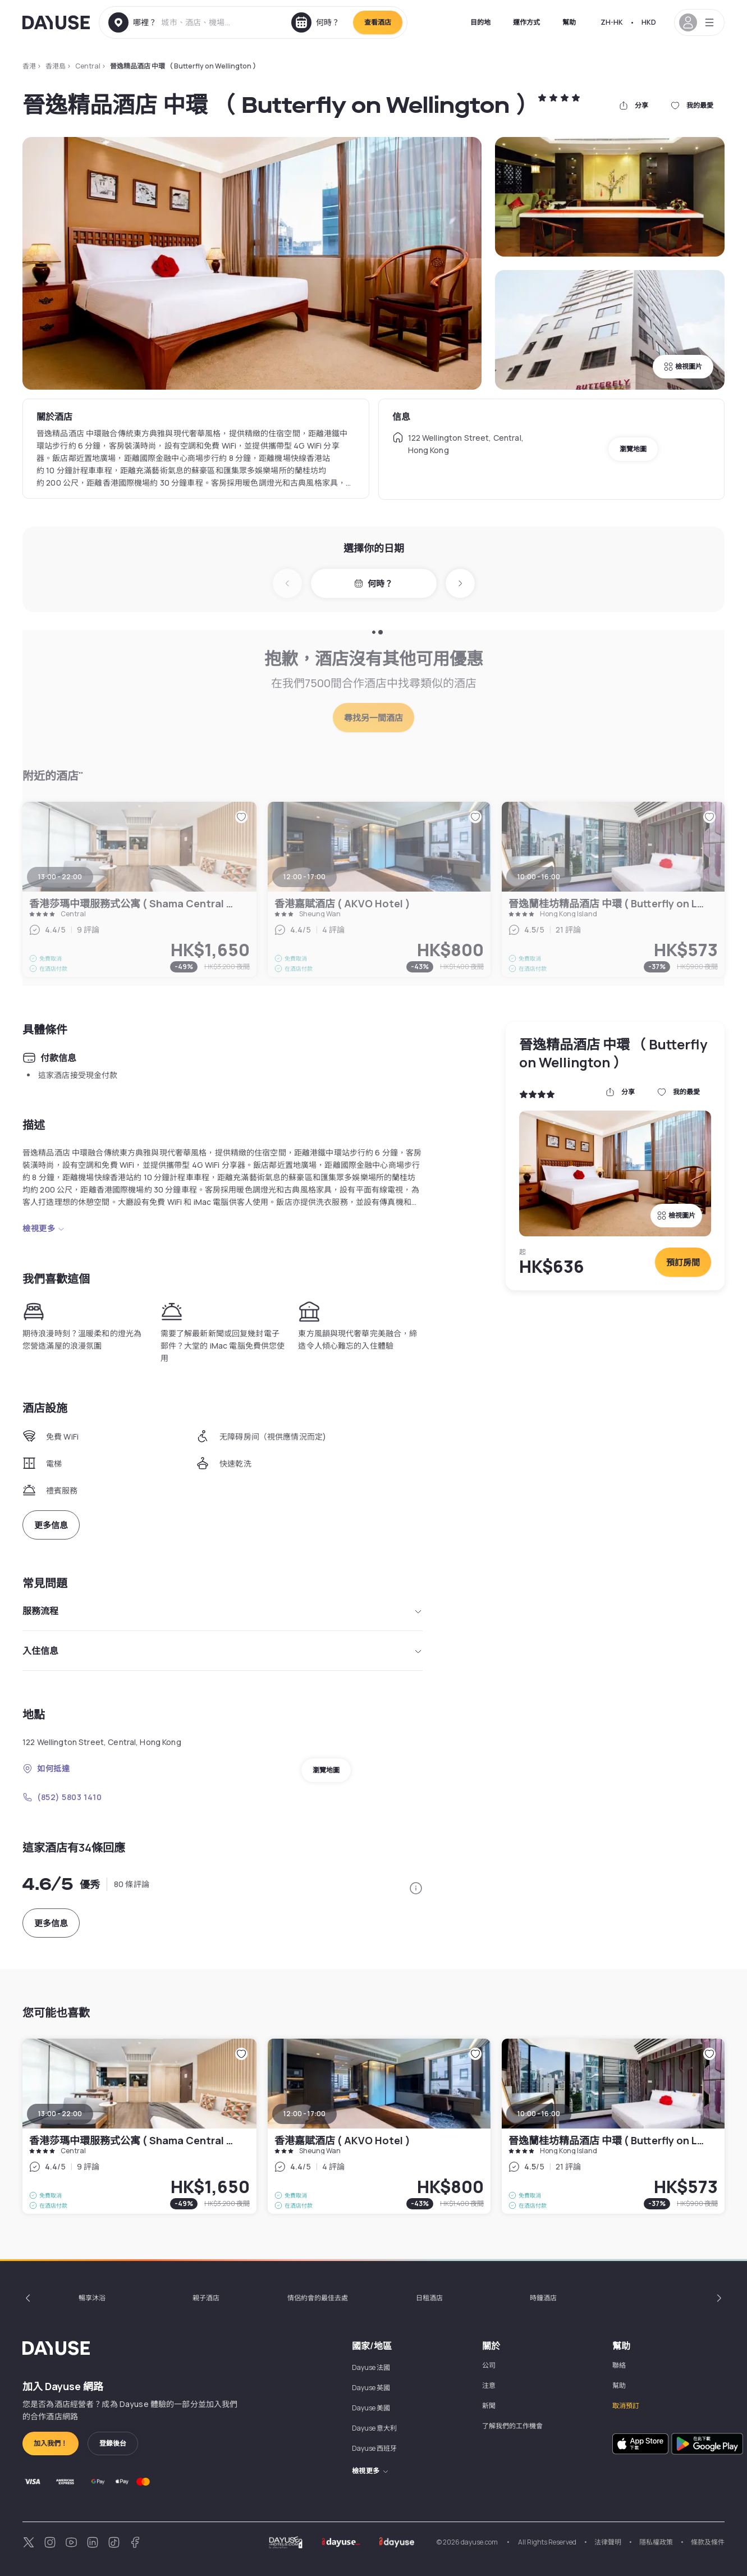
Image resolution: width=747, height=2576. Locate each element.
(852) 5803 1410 (62, 1797)
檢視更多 (43, 1228)
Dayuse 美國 (371, 2408)
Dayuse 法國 (371, 2367)
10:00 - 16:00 (538, 2113)
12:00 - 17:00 (304, 2113)
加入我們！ (50, 2443)
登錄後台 (112, 2443)
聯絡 (619, 2365)
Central (87, 66)
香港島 (55, 66)
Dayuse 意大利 (374, 2428)
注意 (489, 2385)
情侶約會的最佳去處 (317, 2298)
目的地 (480, 22)
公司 (489, 2365)
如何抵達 (46, 1768)
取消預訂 (625, 2405)
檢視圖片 (683, 366)
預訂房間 (683, 1262)
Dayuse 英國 (371, 2387)
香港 (29, 66)
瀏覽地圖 (633, 449)
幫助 (569, 22)
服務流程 (222, 1611)
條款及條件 (708, 2542)
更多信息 (51, 1525)
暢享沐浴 (92, 2298)
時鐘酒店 (543, 2298)
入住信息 (222, 1651)
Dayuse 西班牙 (374, 2448)
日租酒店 (429, 2298)
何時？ (373, 584)
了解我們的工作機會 (512, 2426)
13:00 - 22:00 (60, 2113)
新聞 (489, 2405)
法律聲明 (607, 2542)
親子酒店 (206, 2298)
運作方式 (526, 22)
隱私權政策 (656, 2542)
